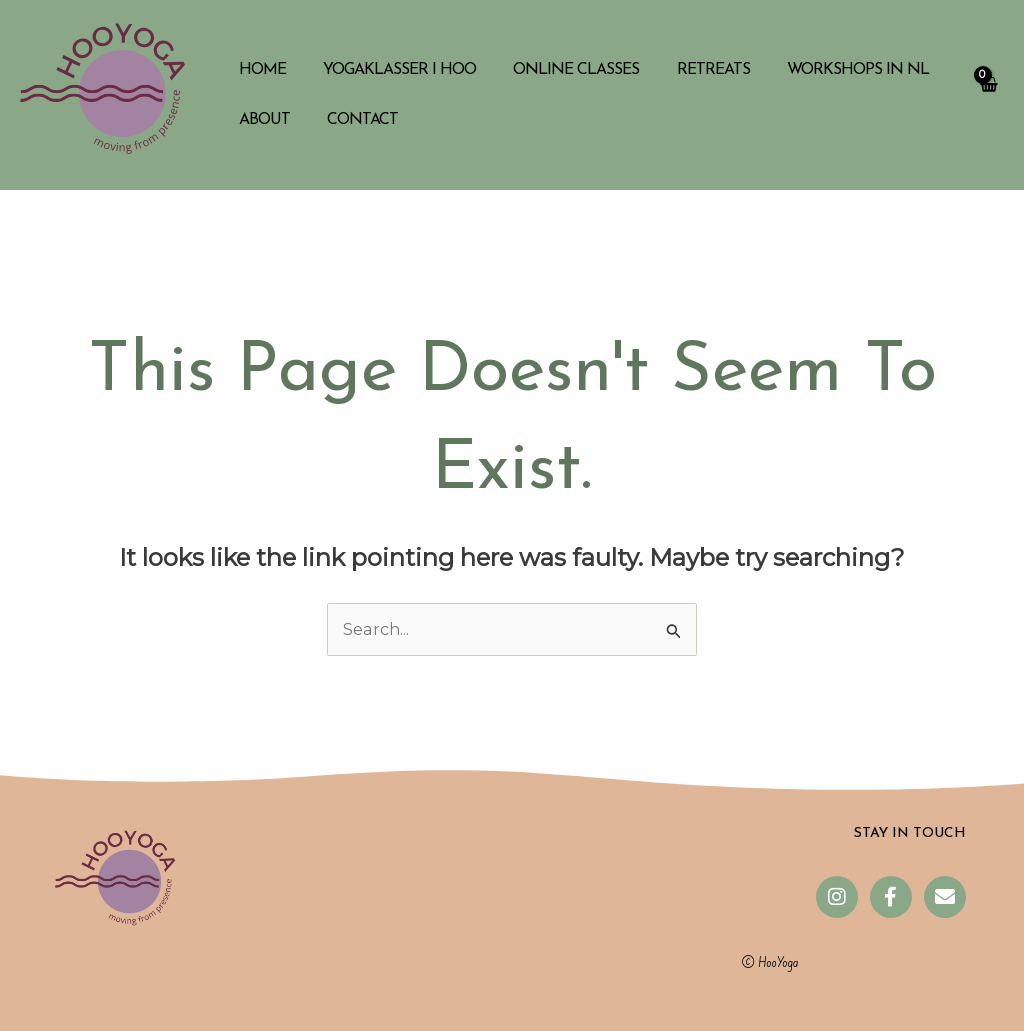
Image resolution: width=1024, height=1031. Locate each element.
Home (259, 70)
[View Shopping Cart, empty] (987, 95)
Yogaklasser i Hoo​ (391, 70)
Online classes (563, 70)
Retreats (694, 70)
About (261, 120)
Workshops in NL (834, 70)
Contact (354, 120)
